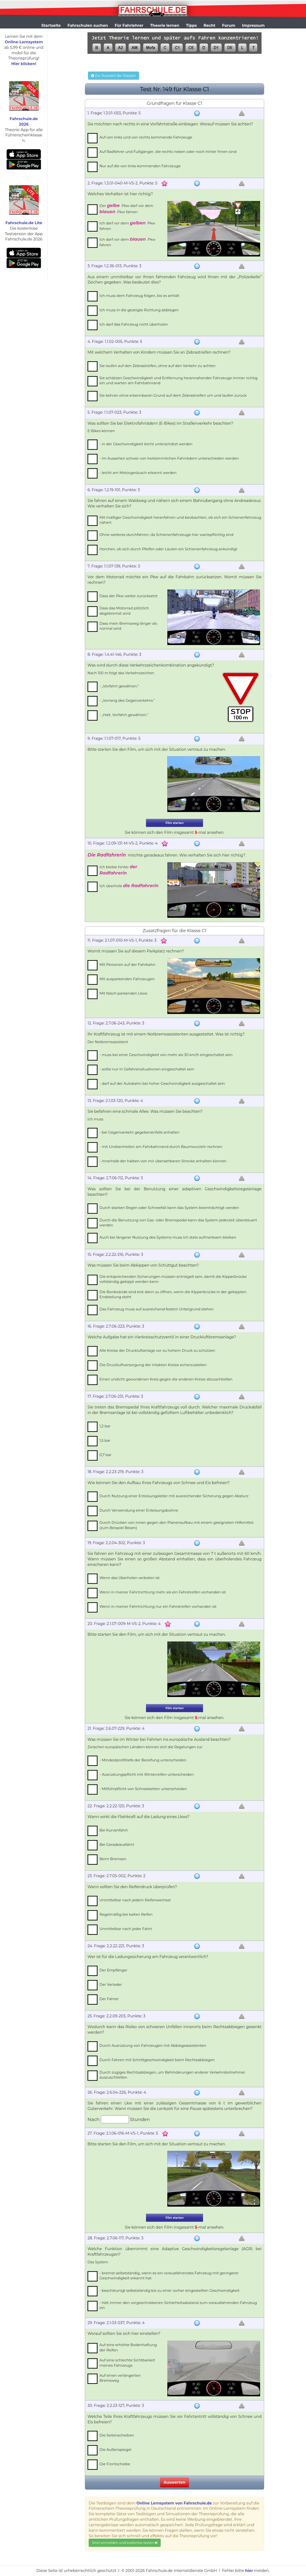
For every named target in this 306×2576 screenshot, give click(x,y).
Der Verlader (110, 1984)
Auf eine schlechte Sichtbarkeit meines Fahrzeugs (127, 2362)
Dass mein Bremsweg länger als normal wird (128, 626)
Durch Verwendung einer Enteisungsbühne (138, 1510)
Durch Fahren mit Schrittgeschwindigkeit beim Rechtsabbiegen (157, 2060)
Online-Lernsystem (24, 42)
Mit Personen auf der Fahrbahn (127, 964)
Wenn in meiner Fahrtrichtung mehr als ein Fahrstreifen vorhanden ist (162, 1592)
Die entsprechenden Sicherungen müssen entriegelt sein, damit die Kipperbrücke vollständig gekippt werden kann (173, 1279)
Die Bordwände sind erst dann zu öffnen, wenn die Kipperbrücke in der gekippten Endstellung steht (172, 1294)
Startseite (51, 25)
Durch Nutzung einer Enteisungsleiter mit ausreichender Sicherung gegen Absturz (173, 1496)
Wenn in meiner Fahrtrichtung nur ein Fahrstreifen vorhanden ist (158, 1606)
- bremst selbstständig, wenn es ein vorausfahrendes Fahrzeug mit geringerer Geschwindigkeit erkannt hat (169, 2275)
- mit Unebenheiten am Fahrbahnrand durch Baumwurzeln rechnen (160, 1146)
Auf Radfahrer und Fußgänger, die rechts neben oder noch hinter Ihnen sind (167, 151)
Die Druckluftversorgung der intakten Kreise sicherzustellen (153, 1365)
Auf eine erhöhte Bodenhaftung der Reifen (128, 2347)
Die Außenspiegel (115, 2449)
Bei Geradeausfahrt (116, 1844)
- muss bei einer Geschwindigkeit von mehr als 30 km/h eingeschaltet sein (166, 1054)
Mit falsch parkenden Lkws (123, 993)
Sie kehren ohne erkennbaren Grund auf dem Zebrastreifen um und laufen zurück (172, 395)
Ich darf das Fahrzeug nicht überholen (133, 324)
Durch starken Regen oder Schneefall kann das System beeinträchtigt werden (169, 1207)
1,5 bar (104, 1440)
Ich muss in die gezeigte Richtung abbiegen (139, 310)
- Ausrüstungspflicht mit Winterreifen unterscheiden (146, 1774)
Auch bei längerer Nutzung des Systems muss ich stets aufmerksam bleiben (167, 1237)
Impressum (253, 25)
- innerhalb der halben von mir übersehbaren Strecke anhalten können (162, 1161)
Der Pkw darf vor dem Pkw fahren (126, 208)
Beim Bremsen (112, 1859)
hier (249, 2570)
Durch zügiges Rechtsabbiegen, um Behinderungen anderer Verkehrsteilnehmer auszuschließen (172, 2075)
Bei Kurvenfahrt (113, 1830)
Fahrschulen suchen (87, 25)
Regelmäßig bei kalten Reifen (126, 1914)
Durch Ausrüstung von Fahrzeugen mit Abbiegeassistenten (152, 2045)
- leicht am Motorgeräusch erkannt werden (137, 472)
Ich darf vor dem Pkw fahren (127, 225)
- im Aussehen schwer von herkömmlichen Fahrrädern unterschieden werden (169, 458)
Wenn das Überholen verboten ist (129, 1577)
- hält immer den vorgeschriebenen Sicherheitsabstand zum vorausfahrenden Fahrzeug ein (178, 2305)
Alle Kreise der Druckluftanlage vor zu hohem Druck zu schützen (157, 1350)
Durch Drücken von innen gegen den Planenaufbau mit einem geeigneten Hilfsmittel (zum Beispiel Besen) (176, 1525)
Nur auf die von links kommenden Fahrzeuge (140, 166)
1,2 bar (104, 1426)
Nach (94, 2119)
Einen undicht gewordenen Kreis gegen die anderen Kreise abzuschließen (165, 1379)
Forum (228, 25)
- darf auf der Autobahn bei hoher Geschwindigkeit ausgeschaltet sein (162, 1083)
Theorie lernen (164, 25)
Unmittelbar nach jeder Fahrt (125, 1928)
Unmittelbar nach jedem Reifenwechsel (135, 1900)
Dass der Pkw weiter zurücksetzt (128, 596)
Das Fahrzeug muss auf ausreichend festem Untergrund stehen (156, 1309)
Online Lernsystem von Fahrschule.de (174, 2503)
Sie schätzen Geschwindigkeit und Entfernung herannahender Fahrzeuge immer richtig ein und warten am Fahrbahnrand (178, 380)
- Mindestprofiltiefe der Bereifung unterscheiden (142, 1760)
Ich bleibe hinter (118, 870)
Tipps (191, 25)
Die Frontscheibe (114, 2464)
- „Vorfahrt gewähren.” (119, 686)
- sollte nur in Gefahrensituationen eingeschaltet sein (146, 1069)
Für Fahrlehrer (129, 25)
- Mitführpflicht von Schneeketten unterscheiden (143, 1788)
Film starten (174, 823)
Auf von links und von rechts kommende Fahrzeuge (145, 137)
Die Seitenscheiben (116, 2435)
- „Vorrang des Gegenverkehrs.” (127, 700)
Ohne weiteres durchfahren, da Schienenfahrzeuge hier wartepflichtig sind (166, 534)
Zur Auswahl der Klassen (113, 75)
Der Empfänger (113, 1970)
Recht (209, 25)
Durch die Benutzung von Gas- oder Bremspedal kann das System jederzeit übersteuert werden (178, 1222)
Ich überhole (128, 885)
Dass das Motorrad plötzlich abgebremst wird (124, 610)
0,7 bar (105, 1454)
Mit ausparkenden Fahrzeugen (127, 979)
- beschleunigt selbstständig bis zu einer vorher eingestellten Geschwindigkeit (169, 2290)
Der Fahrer (109, 1999)
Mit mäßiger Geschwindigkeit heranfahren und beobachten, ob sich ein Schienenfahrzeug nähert (180, 520)
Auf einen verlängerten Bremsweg (120, 2378)
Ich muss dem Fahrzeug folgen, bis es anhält (139, 295)
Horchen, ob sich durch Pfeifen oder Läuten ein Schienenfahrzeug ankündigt (168, 549)
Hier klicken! (23, 63)
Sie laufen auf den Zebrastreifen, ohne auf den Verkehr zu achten (157, 365)
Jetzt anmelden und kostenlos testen (125, 2543)
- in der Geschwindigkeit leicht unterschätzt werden (145, 444)
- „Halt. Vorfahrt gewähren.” (123, 714)
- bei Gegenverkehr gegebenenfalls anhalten (139, 1132)
